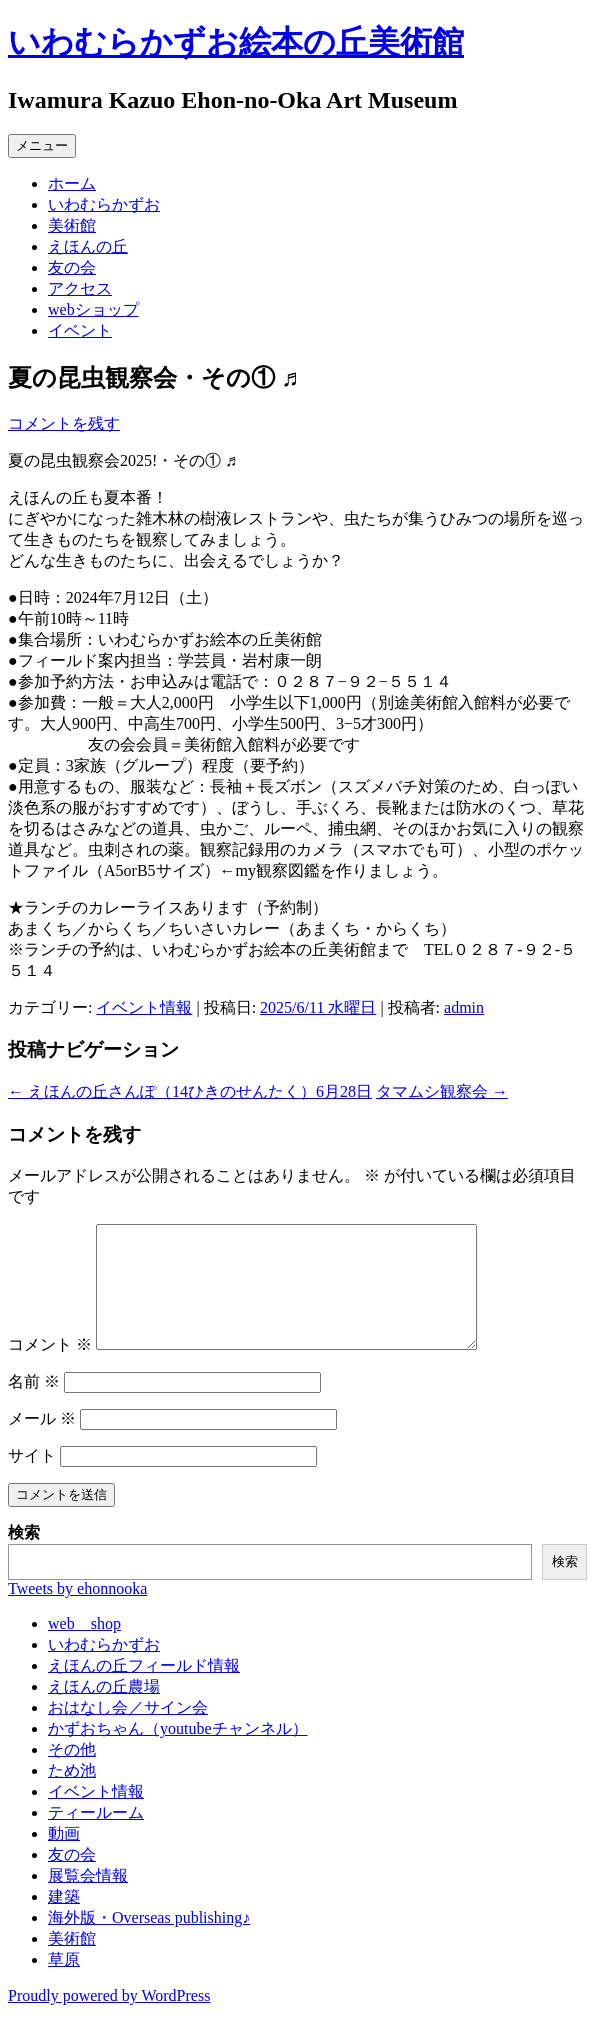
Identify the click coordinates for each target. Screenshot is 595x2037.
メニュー (42, 145)
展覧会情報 (88, 1899)
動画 (64, 1857)
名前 (34, 1405)
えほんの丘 (88, 246)
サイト (32, 1479)
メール (42, 1442)
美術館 (72, 225)
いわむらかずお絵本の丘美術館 (236, 42)
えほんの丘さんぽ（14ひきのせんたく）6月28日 (190, 1091)
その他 (72, 1773)
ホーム (72, 183)
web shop (84, 1647)
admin (464, 1007)
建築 (64, 1920)
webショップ (93, 309)
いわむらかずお (104, 204)
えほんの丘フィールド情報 (144, 1689)
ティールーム (96, 1836)
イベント (80, 330)
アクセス (80, 288)
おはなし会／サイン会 (128, 1731)
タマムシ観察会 (442, 1091)
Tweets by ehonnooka (77, 1612)
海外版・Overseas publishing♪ (149, 1941)
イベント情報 (144, 1007)
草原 (64, 1983)
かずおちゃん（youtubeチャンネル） (178, 1752)
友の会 (72, 267)
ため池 (72, 1794)
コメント (50, 1368)
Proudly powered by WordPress (109, 2019)
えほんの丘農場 (104, 1710)
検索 (24, 1556)
